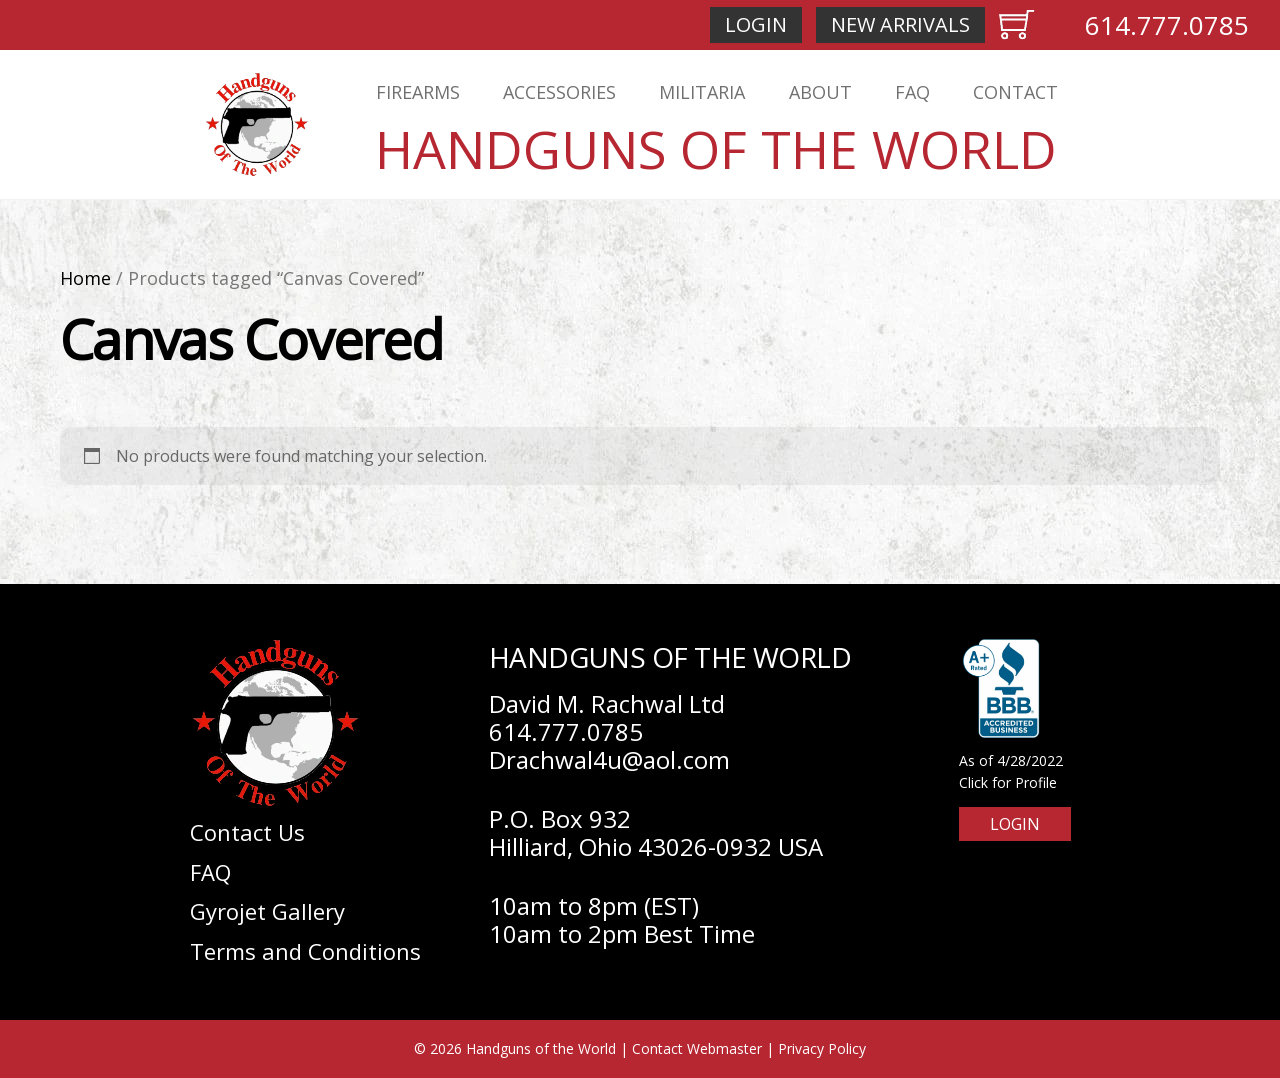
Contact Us (247, 832)
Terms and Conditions (305, 951)
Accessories (559, 92)
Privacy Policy (822, 1048)
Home (85, 278)
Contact (1015, 92)
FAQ (912, 92)
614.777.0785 (1167, 25)
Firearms (418, 92)
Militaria (702, 92)
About (820, 92)
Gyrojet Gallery (267, 911)
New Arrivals (900, 24)
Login (756, 24)
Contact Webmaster (697, 1048)
